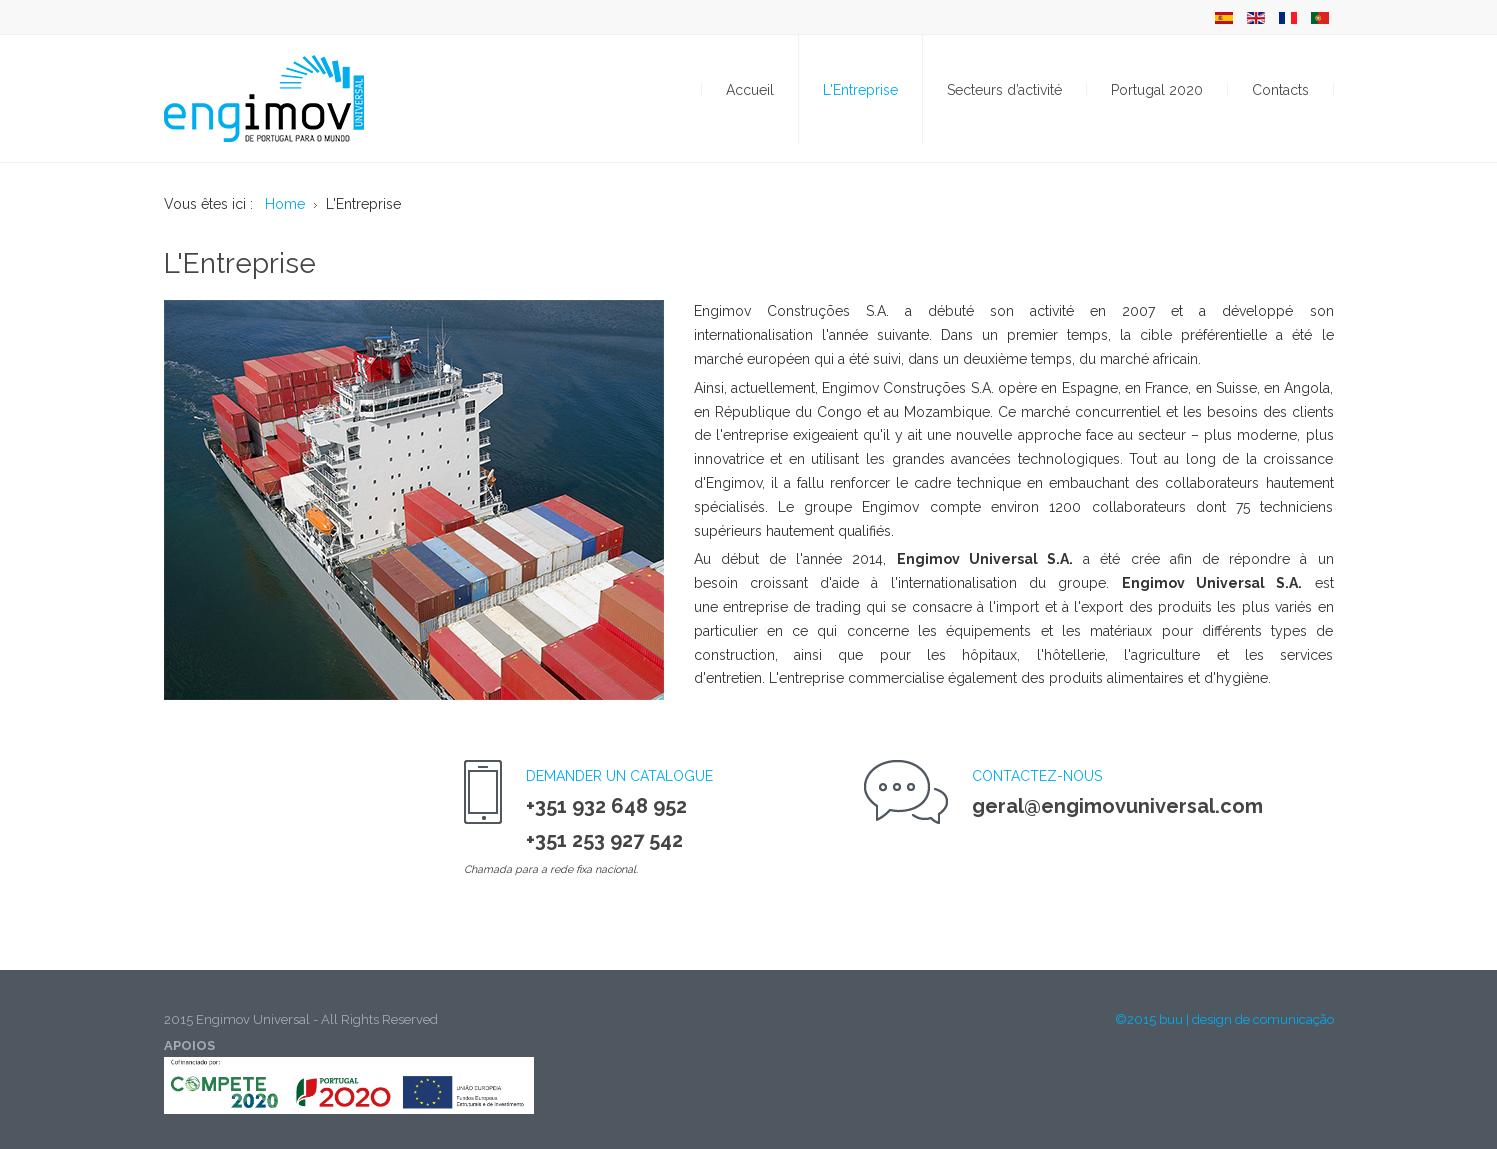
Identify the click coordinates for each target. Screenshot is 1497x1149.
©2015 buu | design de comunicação (1224, 1019)
